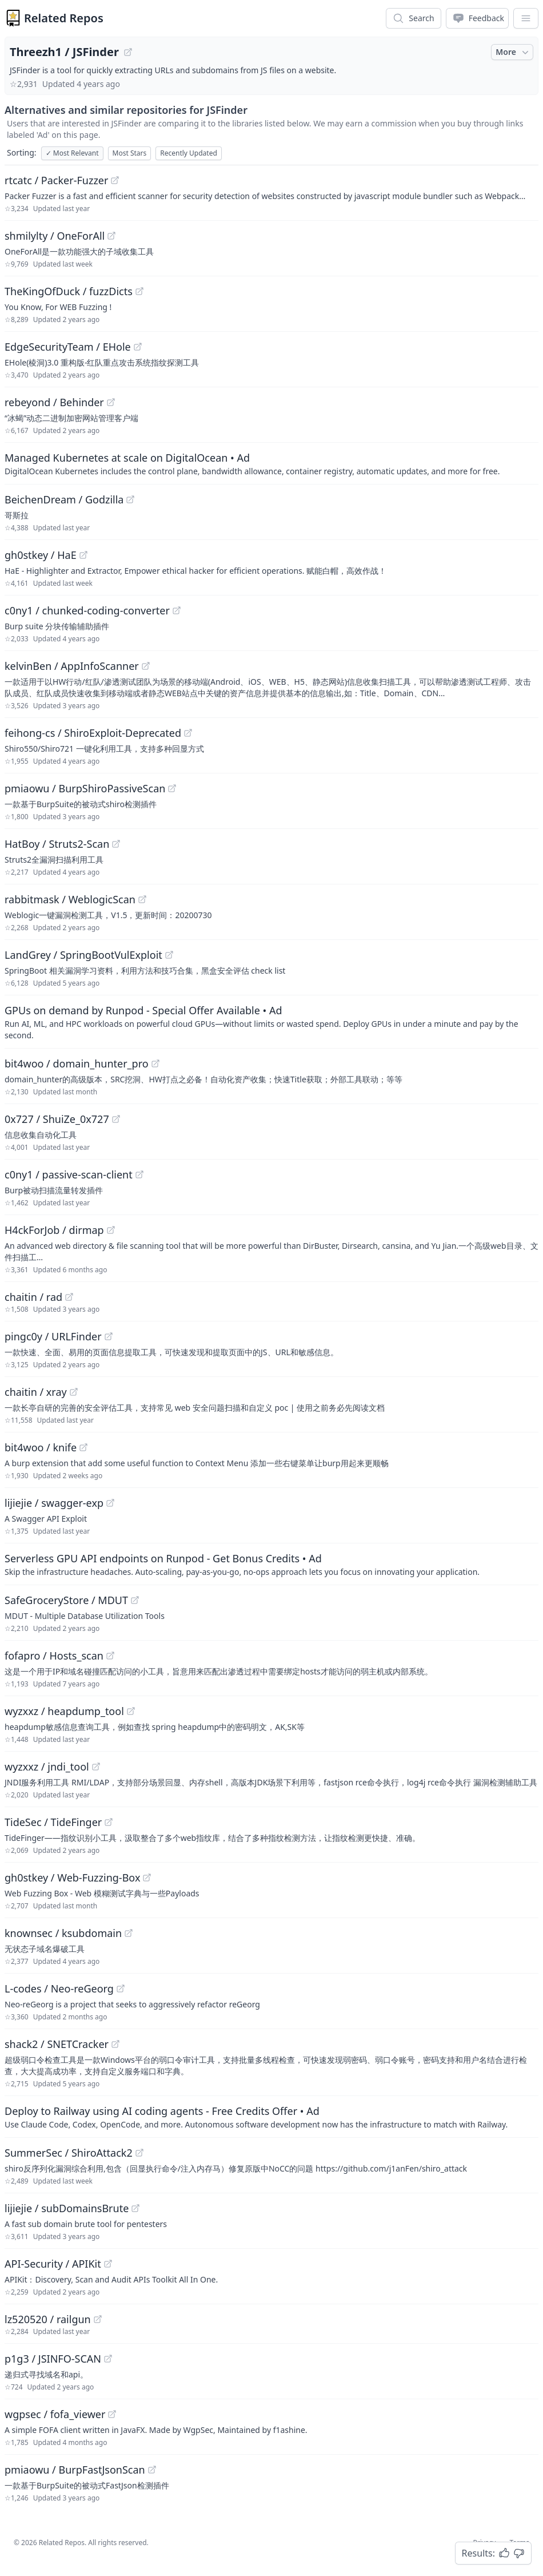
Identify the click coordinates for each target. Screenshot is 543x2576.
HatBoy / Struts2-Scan (57, 844)
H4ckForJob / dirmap (54, 1230)
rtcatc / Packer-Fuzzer (56, 180)
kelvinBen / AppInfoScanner (72, 666)
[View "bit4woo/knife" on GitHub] (83, 1447)
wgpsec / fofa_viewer (55, 2414)
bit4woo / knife (41, 1447)
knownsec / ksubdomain (63, 1933)
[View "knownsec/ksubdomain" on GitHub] (128, 1933)
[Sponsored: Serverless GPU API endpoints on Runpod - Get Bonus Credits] (271, 1564)
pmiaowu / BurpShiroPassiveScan (85, 788)
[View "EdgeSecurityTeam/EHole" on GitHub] (137, 346)
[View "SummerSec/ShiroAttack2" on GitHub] (139, 2152)
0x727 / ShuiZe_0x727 (57, 1119)
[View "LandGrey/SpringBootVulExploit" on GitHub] (169, 954)
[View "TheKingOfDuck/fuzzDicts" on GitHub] (139, 291)
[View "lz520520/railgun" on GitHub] (97, 2319)
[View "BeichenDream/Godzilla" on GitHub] (130, 499)
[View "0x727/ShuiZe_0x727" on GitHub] (116, 1119)
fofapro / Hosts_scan (54, 1655)
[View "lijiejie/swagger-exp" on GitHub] (110, 1502)
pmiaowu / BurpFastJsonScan (75, 2469)
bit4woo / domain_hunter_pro (77, 1063)
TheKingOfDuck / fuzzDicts (69, 291)
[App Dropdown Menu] (525, 18)
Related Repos (63, 18)
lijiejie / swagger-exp (54, 1503)
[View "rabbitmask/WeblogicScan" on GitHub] (142, 899)
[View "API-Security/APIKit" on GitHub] (108, 2263)
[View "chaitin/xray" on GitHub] (73, 1391)
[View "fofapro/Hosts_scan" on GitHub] (110, 1655)
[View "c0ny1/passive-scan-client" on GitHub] (139, 1174)
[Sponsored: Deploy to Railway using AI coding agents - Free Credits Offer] (271, 2116)
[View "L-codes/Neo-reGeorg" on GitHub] (120, 1988)
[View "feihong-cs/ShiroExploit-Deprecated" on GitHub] (188, 732)
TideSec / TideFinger (53, 1822)
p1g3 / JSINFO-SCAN (53, 2358)
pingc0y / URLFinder (53, 1336)
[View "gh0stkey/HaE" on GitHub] (83, 554)
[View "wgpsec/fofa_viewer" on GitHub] (112, 2414)
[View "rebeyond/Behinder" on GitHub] (110, 402)
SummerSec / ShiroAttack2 (69, 2153)
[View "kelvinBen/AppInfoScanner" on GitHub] (145, 665)
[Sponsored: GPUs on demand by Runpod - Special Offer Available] (271, 1021)
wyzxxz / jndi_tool (47, 1766)
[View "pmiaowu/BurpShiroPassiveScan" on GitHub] (172, 788)
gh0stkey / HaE (41, 555)
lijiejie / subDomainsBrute (67, 2208)
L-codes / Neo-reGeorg (59, 1988)
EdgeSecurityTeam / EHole (68, 347)
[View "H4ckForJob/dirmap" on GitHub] (110, 1230)
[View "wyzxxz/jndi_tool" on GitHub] (96, 1766)
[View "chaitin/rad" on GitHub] (69, 1296)
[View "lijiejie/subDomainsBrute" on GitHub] (135, 2208)
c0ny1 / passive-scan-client (69, 1174)
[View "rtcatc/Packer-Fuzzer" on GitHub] (114, 180)
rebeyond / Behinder (54, 402)
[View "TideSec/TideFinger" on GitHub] (108, 1822)
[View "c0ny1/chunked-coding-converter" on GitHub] (176, 610)
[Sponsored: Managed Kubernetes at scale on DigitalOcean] (271, 463)
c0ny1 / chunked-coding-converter (87, 610)
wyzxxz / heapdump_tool (64, 1711)
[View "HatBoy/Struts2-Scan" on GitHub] (116, 843)
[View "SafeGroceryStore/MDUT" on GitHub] (134, 1600)
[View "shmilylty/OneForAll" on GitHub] (111, 235)
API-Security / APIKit (53, 2264)
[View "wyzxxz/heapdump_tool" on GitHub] (130, 1711)
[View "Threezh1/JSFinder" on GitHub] (128, 52)
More (513, 52)
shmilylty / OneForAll (55, 236)
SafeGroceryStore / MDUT (66, 1600)
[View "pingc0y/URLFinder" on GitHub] (108, 1336)
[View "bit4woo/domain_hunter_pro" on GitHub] (155, 1063)
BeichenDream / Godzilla (64, 499)
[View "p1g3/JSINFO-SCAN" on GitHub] (108, 2358)
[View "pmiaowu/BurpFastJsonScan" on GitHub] (152, 2469)
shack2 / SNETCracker (57, 2044)
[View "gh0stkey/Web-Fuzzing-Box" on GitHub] (146, 1877)
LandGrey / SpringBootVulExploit (83, 955)
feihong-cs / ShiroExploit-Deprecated (93, 733)
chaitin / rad (33, 1297)
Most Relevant (72, 153)
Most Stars (130, 153)
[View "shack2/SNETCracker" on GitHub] (115, 2044)
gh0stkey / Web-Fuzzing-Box (72, 1877)
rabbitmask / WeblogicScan (70, 899)
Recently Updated (188, 153)
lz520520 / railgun (48, 2319)
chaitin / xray (36, 1392)
